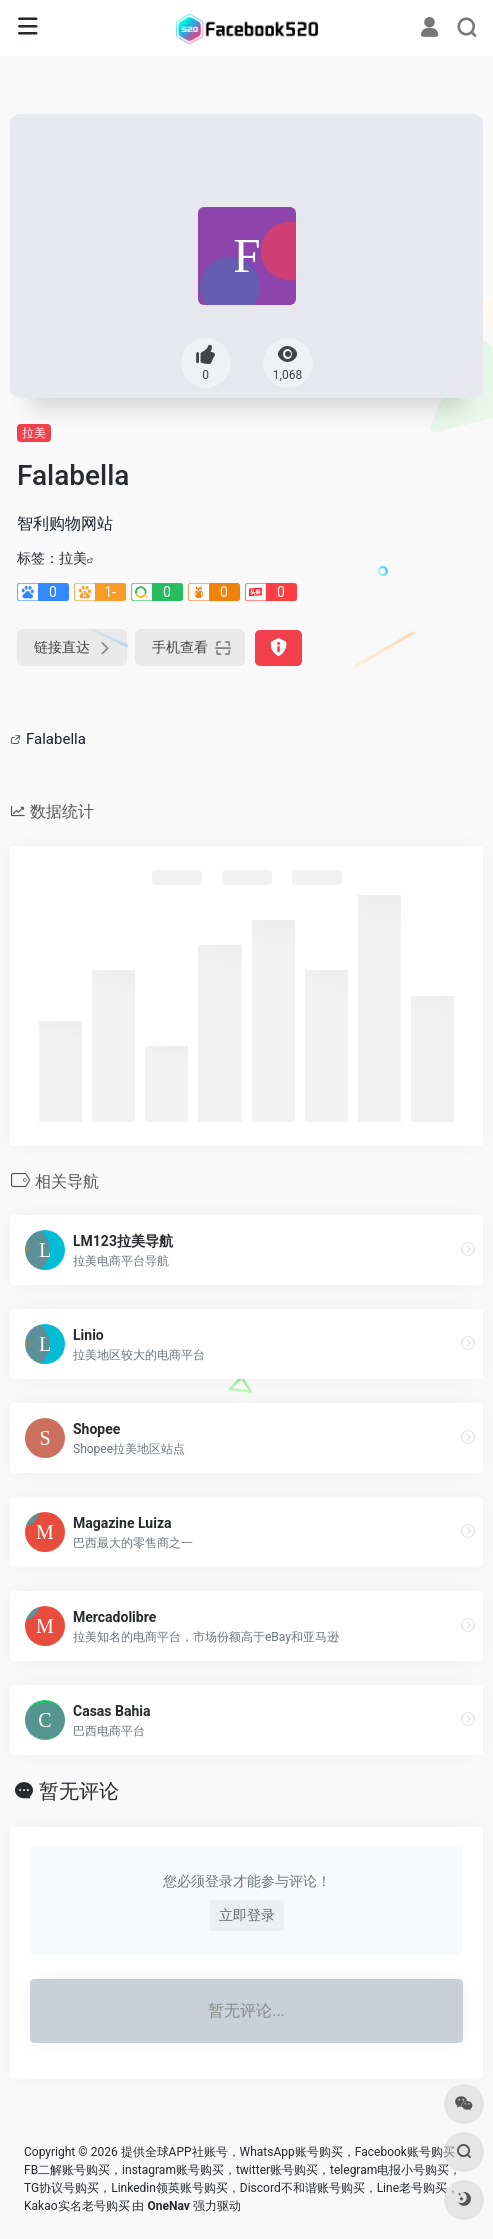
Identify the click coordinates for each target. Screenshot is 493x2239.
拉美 (34, 433)
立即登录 (247, 1915)
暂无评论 (79, 1791)
